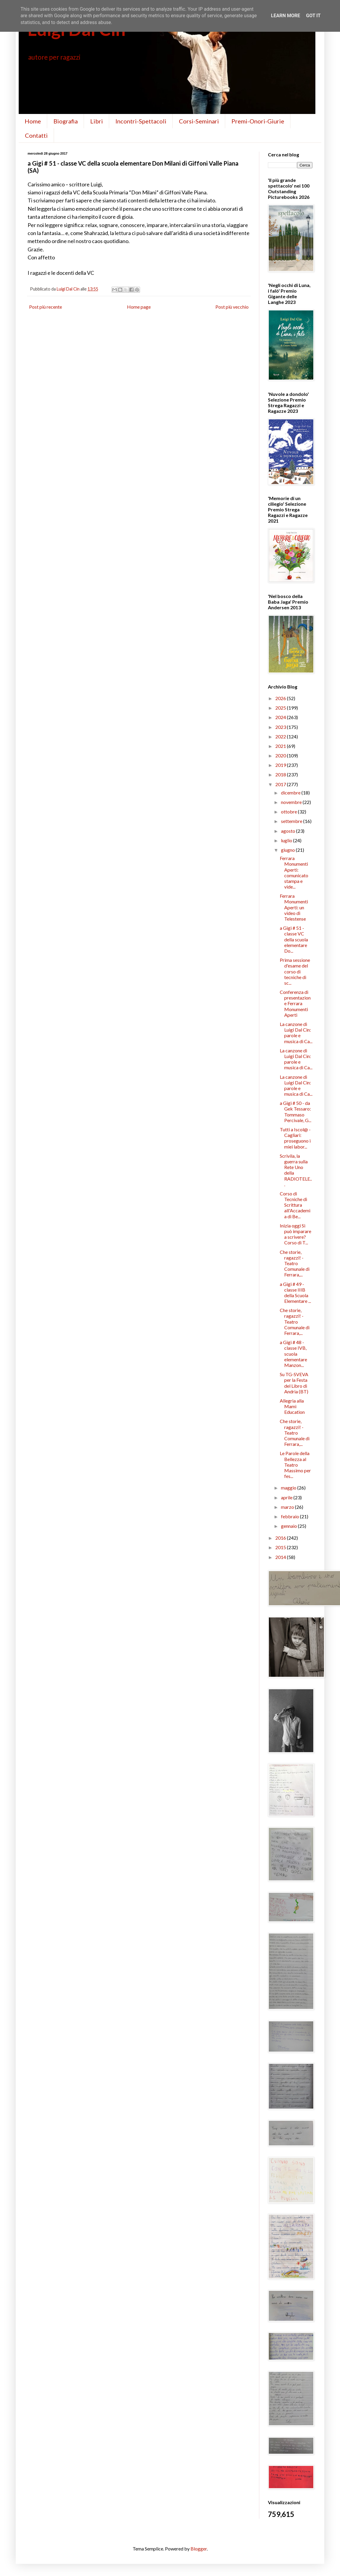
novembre (292, 802)
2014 (281, 1557)
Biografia (65, 121)
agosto (288, 831)
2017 (281, 784)
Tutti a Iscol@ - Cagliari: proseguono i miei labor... (295, 1138)
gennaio (289, 1526)
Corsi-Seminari (199, 121)
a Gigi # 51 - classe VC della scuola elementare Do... (294, 939)
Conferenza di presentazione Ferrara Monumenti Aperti (295, 1003)
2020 (281, 755)
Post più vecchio (232, 307)
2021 (281, 746)
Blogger (198, 2548)
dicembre (291, 792)
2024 (281, 717)
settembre (292, 821)
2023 (281, 727)
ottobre (289, 811)
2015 (281, 1547)
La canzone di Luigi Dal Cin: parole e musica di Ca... (296, 1032)
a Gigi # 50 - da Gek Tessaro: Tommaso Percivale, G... (295, 1111)
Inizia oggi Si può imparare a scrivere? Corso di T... (295, 1234)
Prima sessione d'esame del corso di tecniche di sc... (295, 971)
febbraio (290, 1516)
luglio (287, 840)
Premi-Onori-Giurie (257, 121)
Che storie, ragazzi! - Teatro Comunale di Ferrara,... (294, 1263)
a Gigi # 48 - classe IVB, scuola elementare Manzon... (293, 1353)
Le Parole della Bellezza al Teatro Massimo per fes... (295, 1464)
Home (33, 121)
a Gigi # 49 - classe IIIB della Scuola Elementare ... (295, 1292)
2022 (281, 736)
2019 (281, 765)
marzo (288, 1507)
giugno (288, 850)
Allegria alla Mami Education (292, 1406)
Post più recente (45, 307)
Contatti (36, 135)
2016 (281, 1538)
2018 (281, 774)
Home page (139, 307)
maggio (289, 1487)
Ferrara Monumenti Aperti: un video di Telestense (294, 907)
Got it (313, 15)
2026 (281, 698)
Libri (96, 121)
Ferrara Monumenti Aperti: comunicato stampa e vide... (294, 872)
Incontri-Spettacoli (140, 121)
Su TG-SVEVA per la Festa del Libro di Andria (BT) (294, 1382)
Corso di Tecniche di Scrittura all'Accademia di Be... (295, 1205)
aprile (287, 1497)
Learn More (285, 15)
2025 (281, 707)
